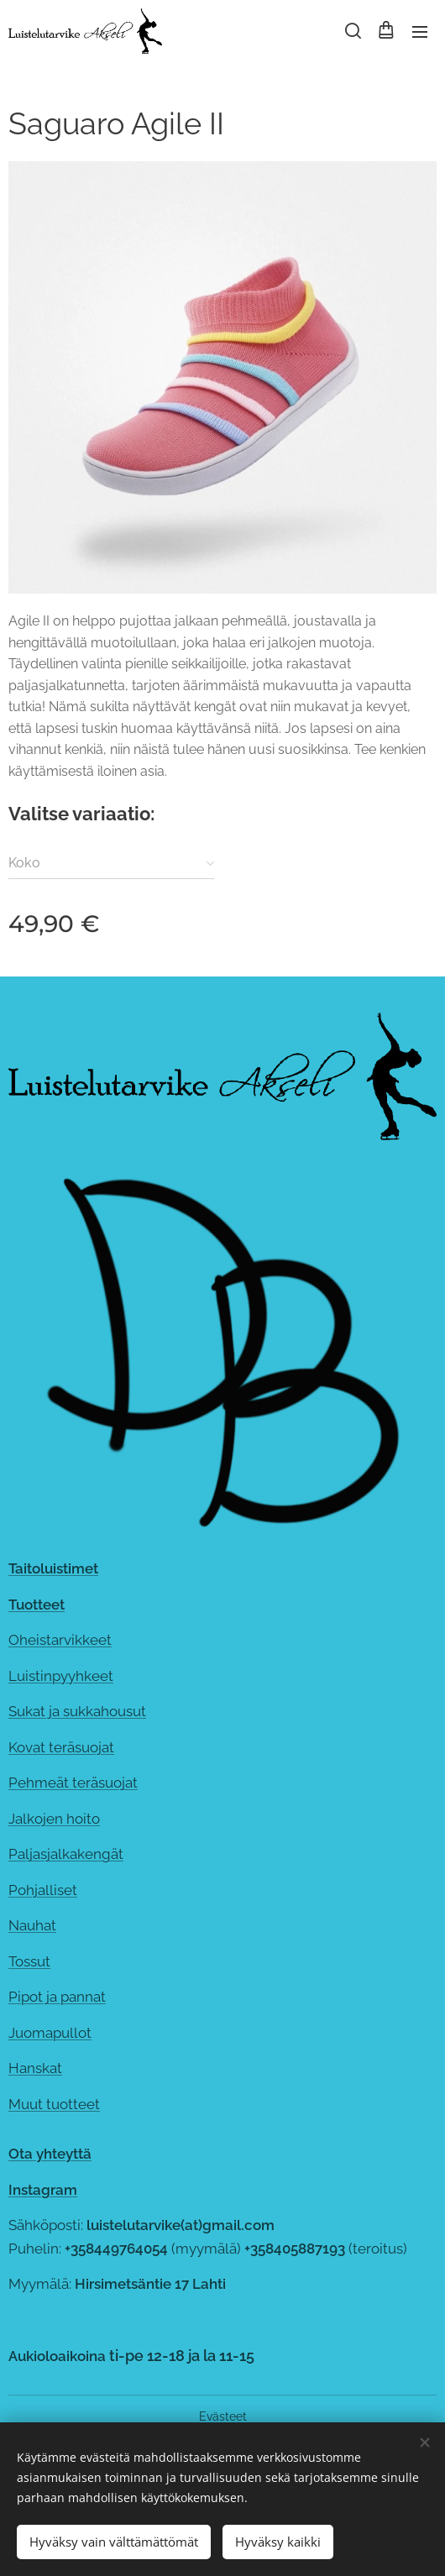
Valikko (419, 32)
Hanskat (35, 2068)
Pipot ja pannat (57, 1996)
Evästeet (223, 2416)
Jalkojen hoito (54, 1817)
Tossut (29, 1960)
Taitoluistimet (53, 1568)
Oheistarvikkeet (60, 1639)
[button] (352, 31)
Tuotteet (36, 1603)
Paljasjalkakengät (65, 1854)
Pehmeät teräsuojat (73, 1782)
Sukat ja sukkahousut (77, 1711)
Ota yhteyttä (50, 2153)
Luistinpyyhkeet (60, 1675)
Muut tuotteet (54, 2103)
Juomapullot (50, 2032)
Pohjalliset (42, 1889)
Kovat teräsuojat (61, 1746)
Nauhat (32, 1925)
